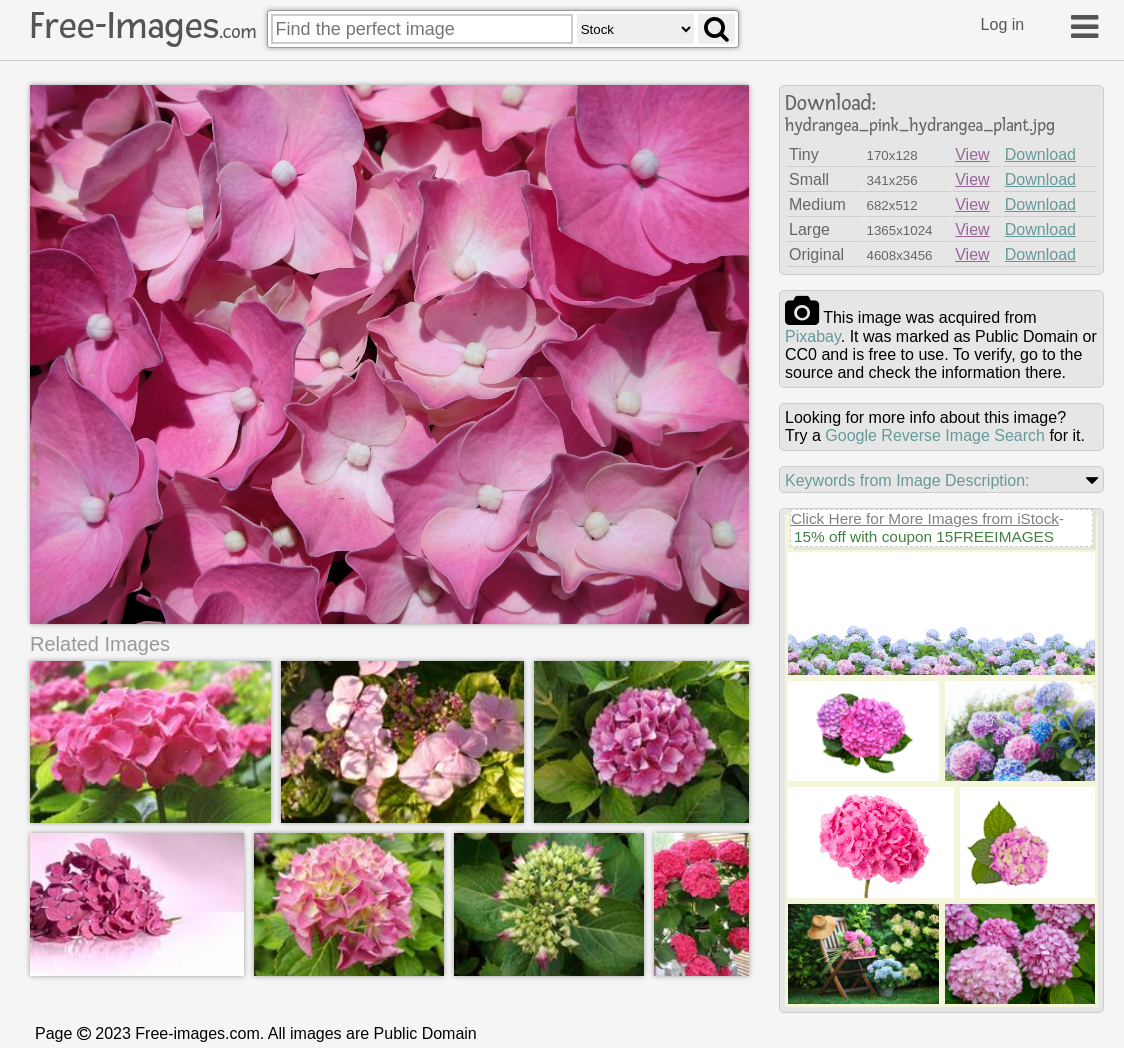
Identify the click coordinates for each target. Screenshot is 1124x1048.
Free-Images (143, 26)
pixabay (813, 336)
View (972, 154)
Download (1040, 154)
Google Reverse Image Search (935, 435)
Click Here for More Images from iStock (925, 518)
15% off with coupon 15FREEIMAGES (924, 536)
